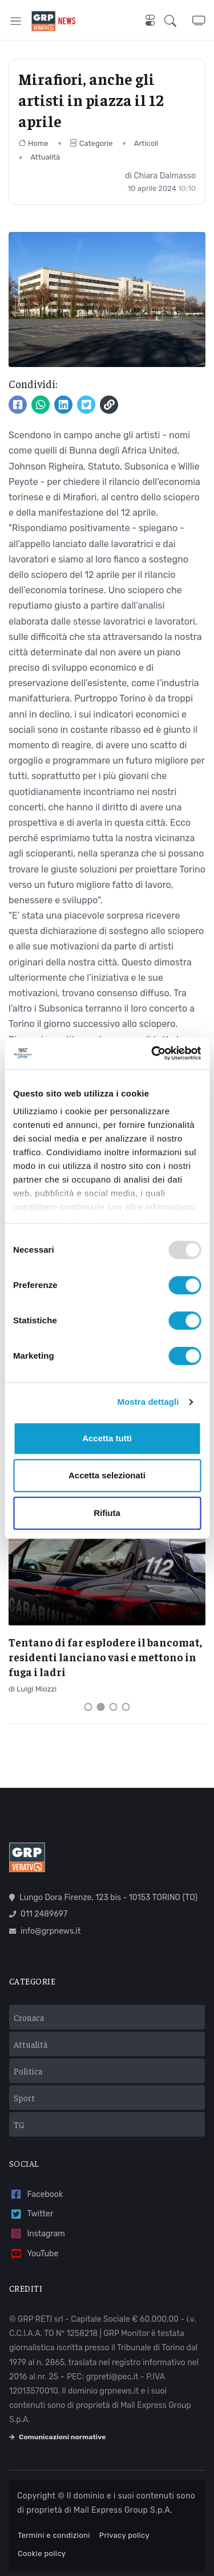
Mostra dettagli (148, 1402)
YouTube (33, 2253)
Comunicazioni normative (57, 2437)
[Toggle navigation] (15, 21)
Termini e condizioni (54, 2535)
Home (33, 143)
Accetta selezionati (107, 1475)
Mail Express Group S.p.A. (123, 2510)
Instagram (37, 2233)
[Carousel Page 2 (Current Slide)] (101, 1707)
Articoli (146, 143)
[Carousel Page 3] (114, 1707)
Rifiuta (107, 1513)
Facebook (36, 2194)
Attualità (45, 157)
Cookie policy (42, 2553)
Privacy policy (124, 2535)
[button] (178, 21)
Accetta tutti (107, 1438)
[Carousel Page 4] (126, 1707)
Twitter (31, 2214)
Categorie (91, 143)
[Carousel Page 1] (88, 1707)
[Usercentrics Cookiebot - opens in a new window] (152, 1053)
